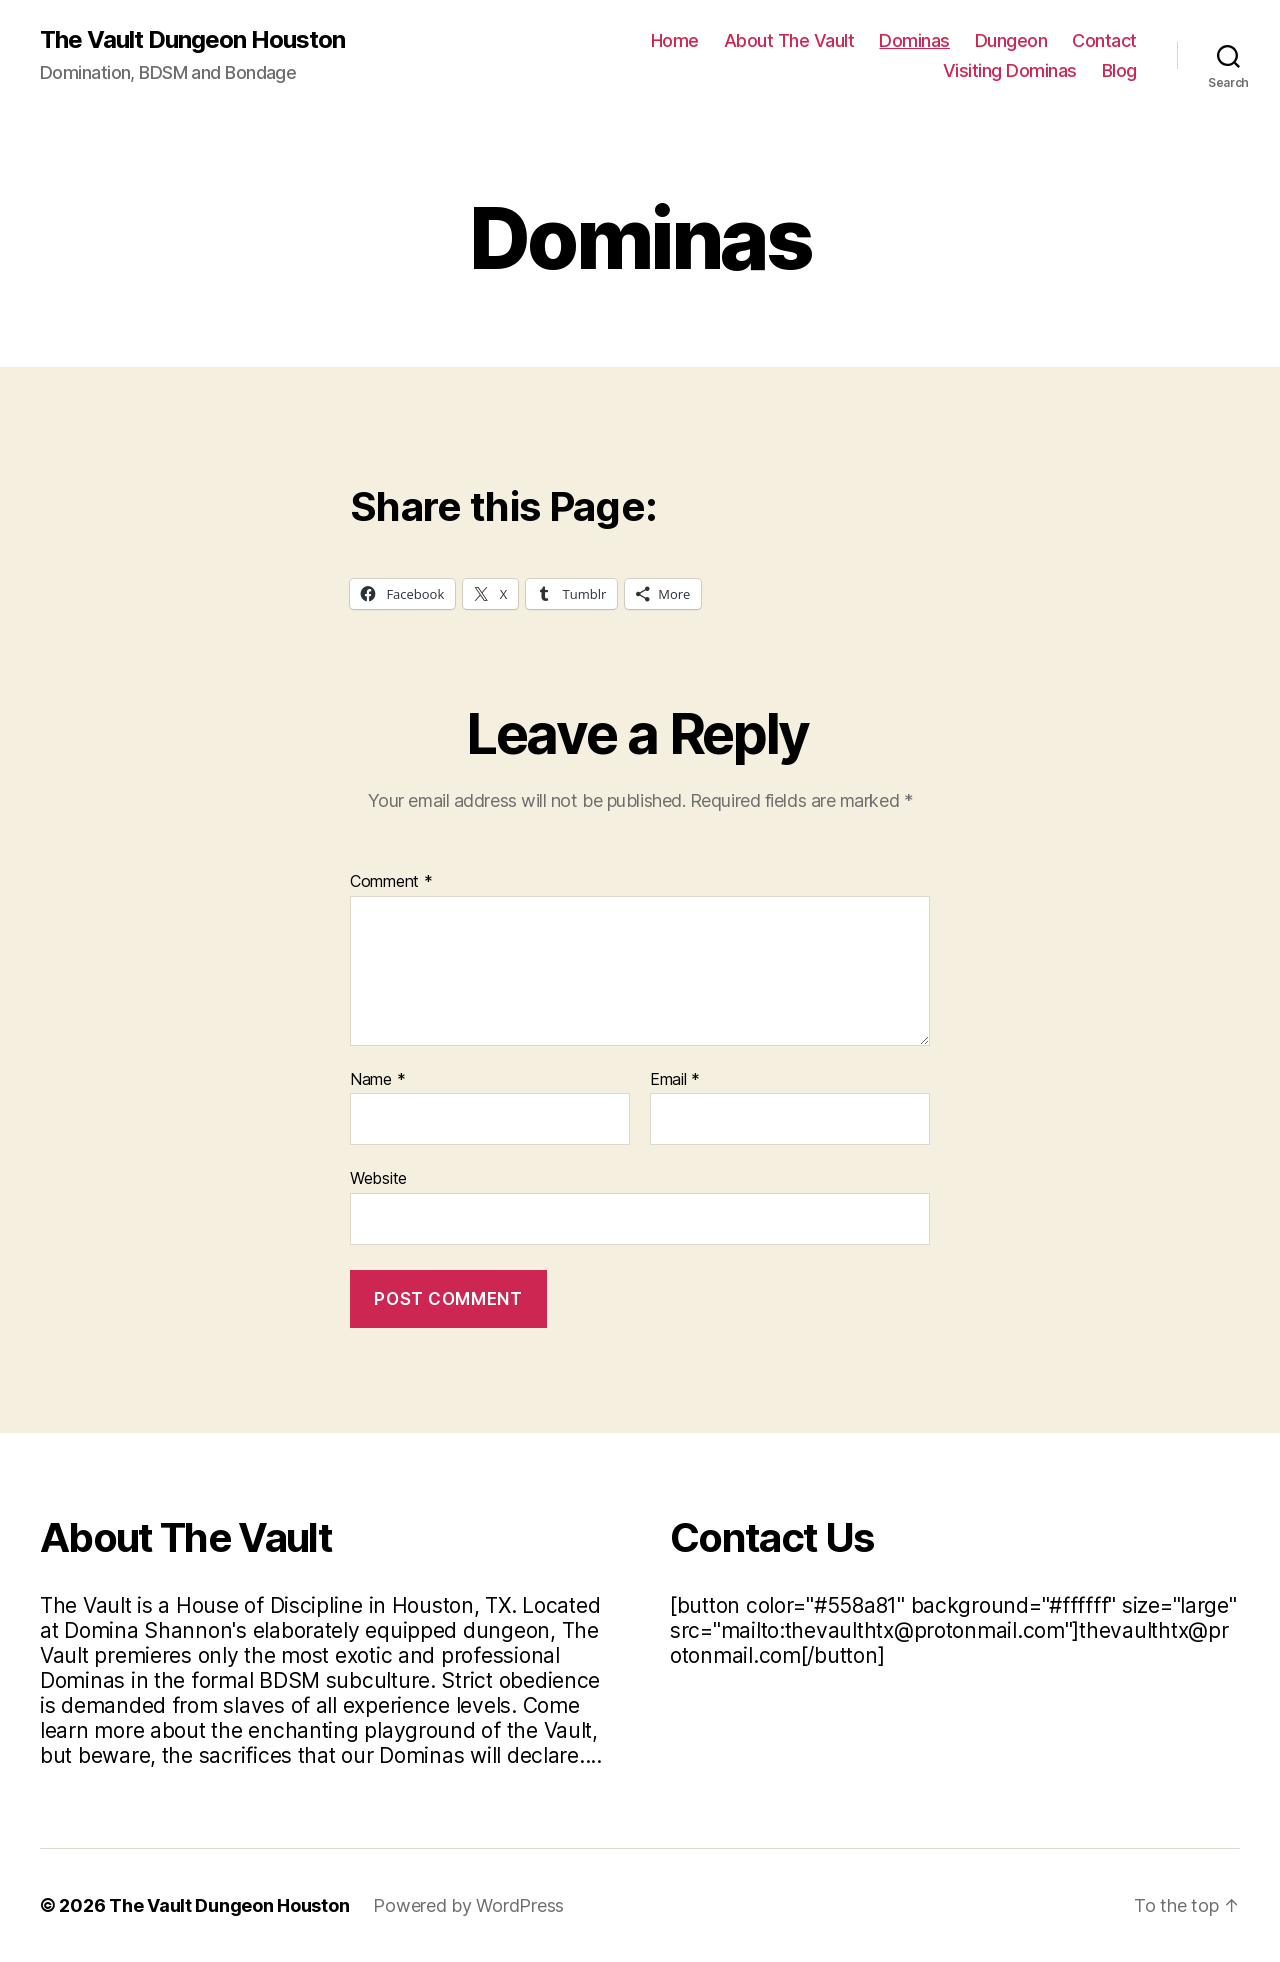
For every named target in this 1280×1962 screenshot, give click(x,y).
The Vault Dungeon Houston (192, 40)
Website (378, 1178)
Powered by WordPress (468, 1905)
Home (675, 40)
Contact (1104, 40)
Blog (1119, 70)
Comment (391, 882)
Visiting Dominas (1010, 70)
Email (675, 1080)
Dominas (914, 40)
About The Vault (789, 40)
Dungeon (1011, 40)
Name (377, 1080)
